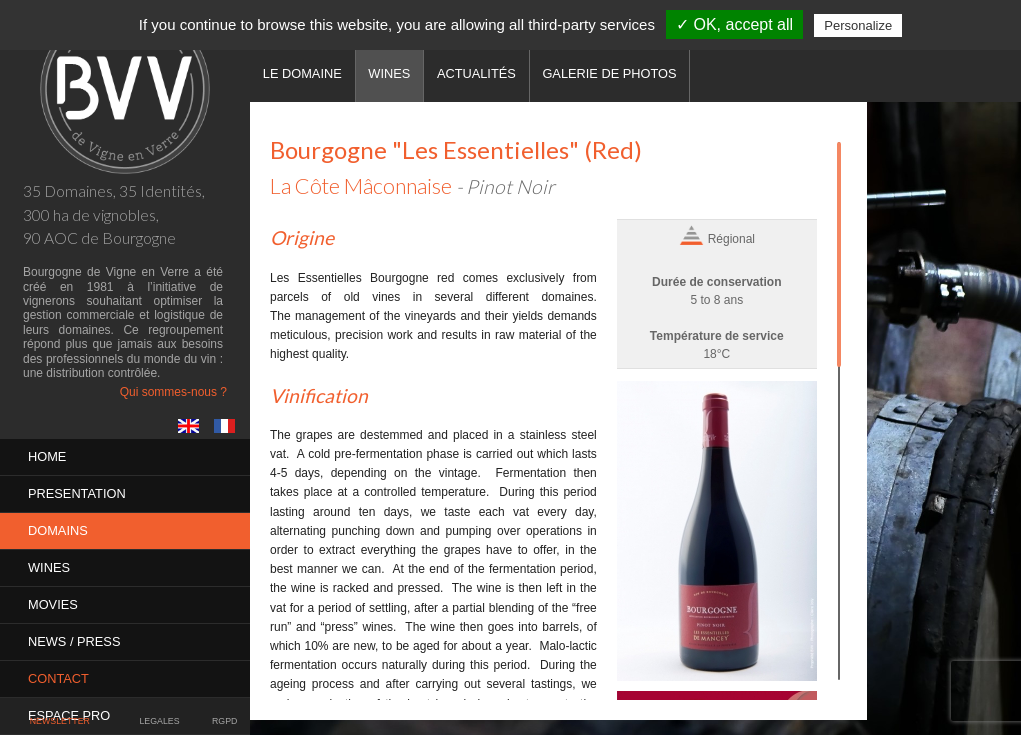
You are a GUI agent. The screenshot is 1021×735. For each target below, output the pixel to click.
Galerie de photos (609, 73)
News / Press (74, 641)
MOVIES (53, 604)
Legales (159, 721)
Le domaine (302, 73)
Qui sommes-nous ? (173, 392)
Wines (49, 567)
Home (47, 456)
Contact (58, 678)
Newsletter (60, 721)
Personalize (858, 25)
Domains (58, 530)
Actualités (476, 73)
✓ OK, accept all (734, 24)
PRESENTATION (77, 493)
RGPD (224, 721)
